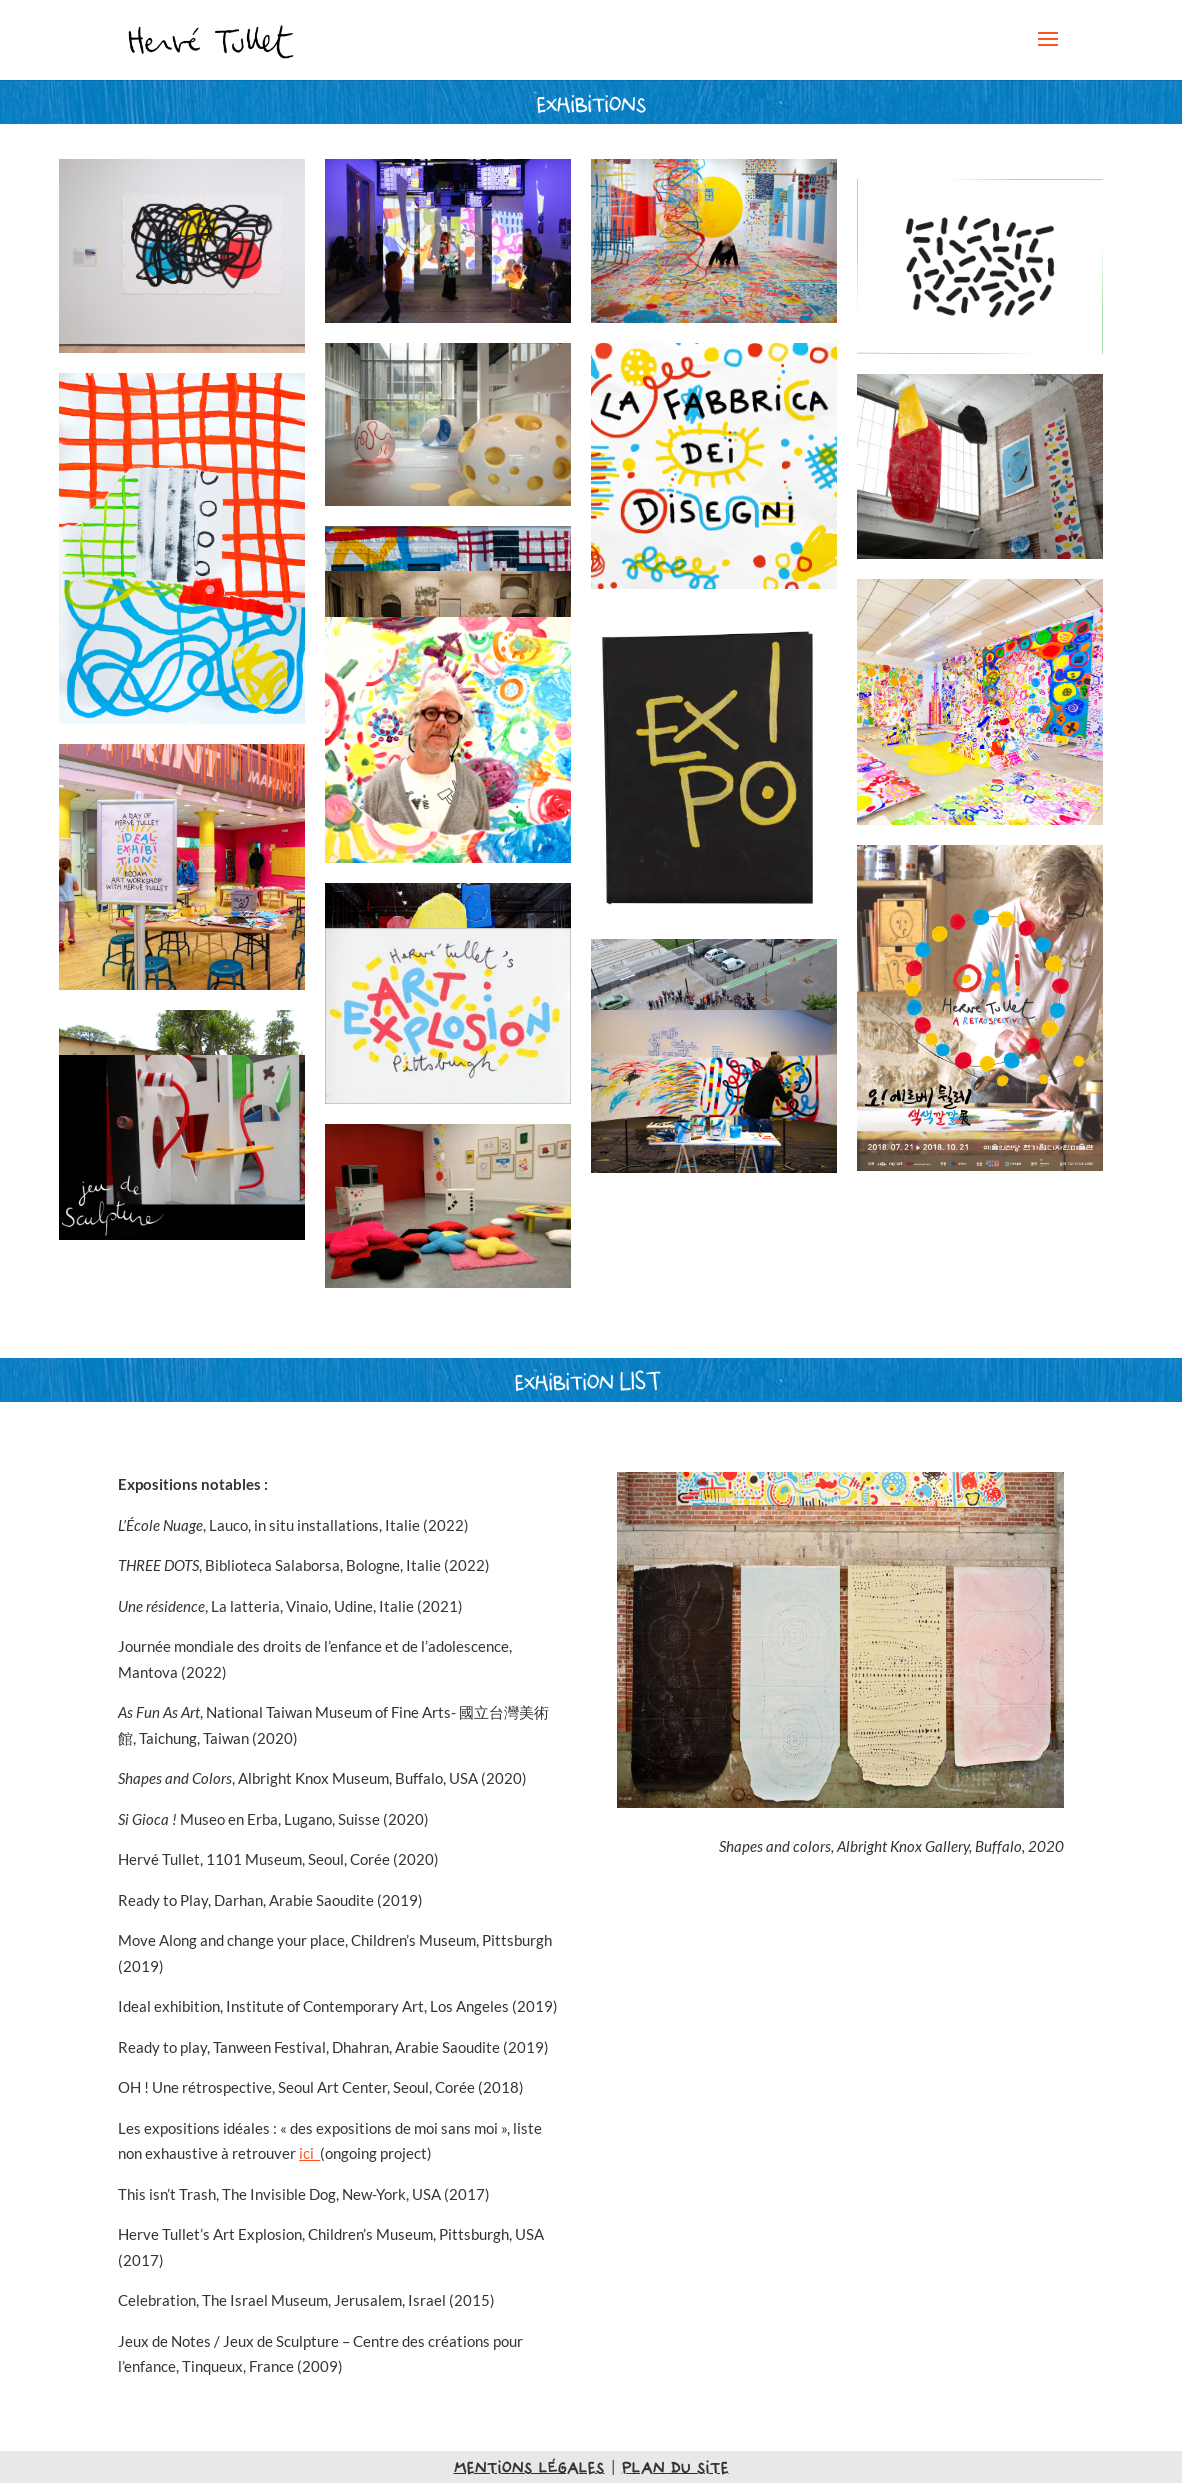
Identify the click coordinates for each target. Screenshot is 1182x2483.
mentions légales (529, 2466)
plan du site (675, 2466)
